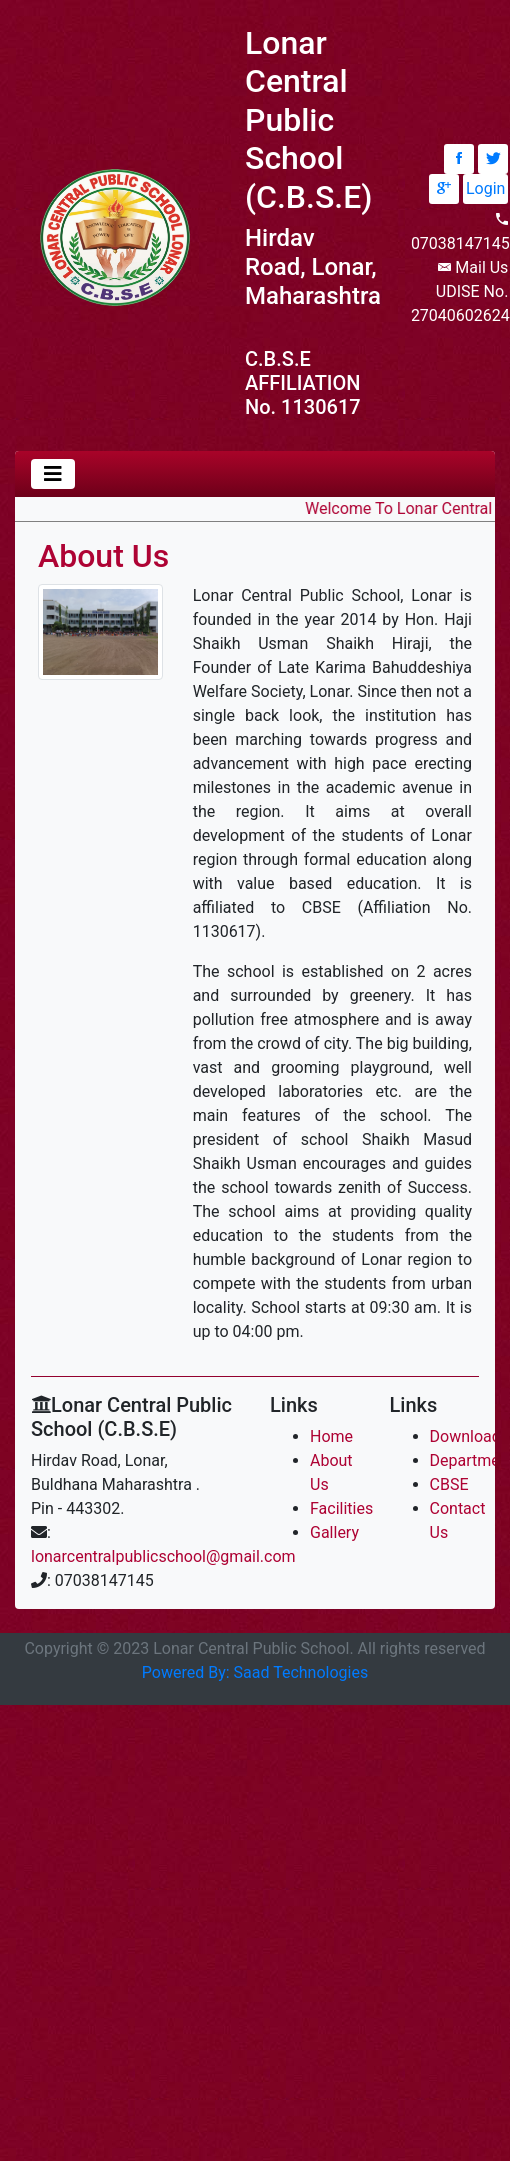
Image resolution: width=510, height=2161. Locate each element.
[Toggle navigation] (53, 474)
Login (485, 188)
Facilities (341, 1508)
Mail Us (481, 267)
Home (331, 1436)
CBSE (449, 1484)
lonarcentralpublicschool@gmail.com (163, 1556)
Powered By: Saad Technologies (255, 1672)
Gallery (334, 1532)
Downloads (469, 1436)
